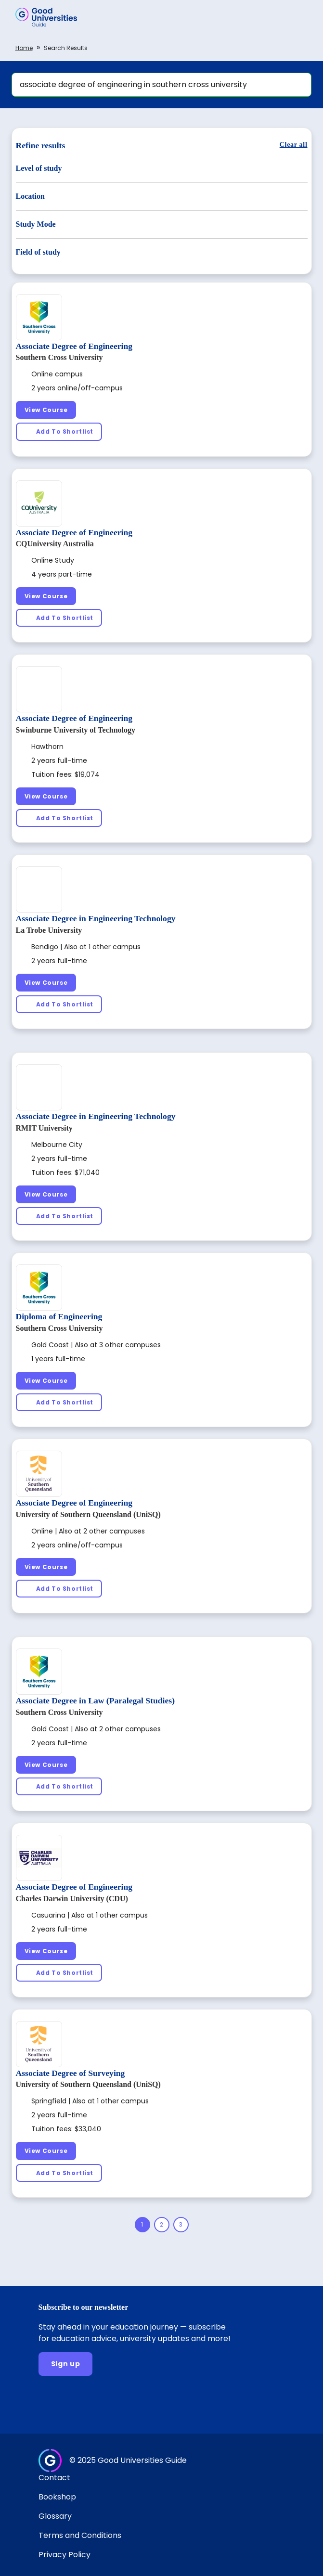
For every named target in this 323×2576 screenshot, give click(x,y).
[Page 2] (161, 2224)
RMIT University (44, 1128)
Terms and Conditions (80, 2535)
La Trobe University (49, 930)
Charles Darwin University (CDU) (72, 1898)
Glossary (55, 2516)
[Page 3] (181, 2224)
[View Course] (46, 410)
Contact (54, 2477)
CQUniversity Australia (55, 544)
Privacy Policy (64, 2554)
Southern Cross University (59, 357)
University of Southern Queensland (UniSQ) (88, 1514)
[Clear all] (294, 145)
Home (24, 48)
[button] (302, 17)
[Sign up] (66, 2364)
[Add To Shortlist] (59, 431)
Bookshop (57, 2496)
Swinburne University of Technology (75, 730)
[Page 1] (142, 2224)
